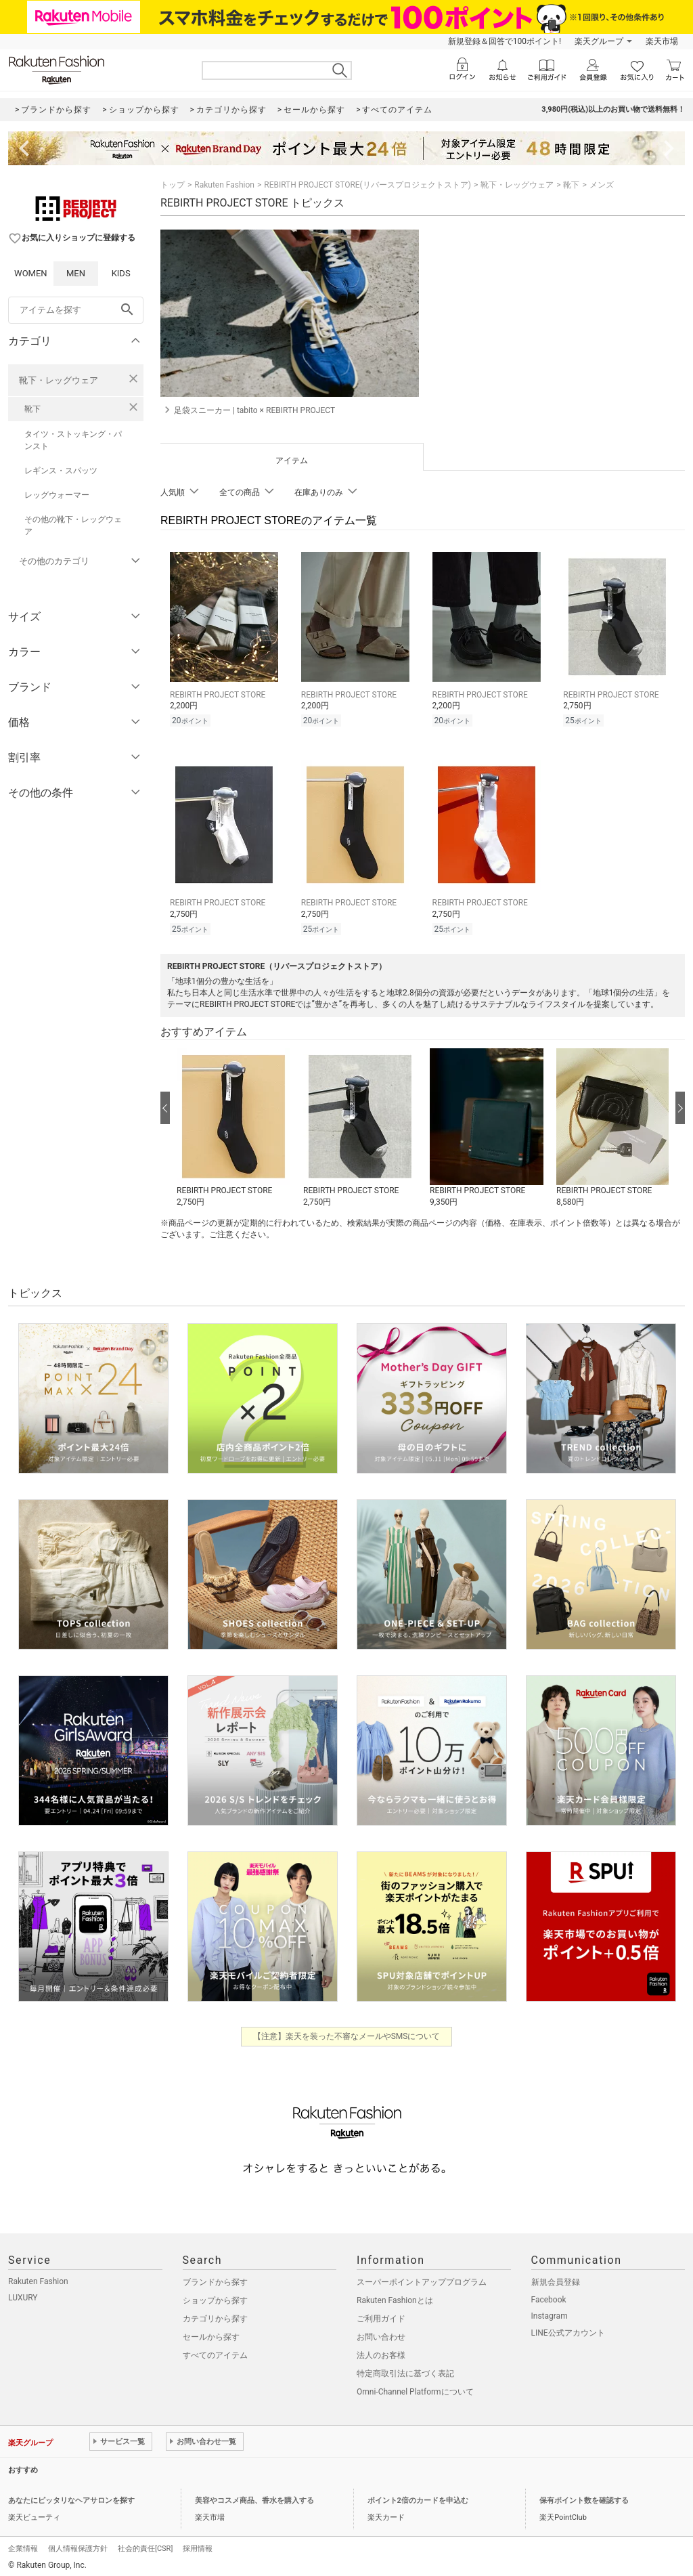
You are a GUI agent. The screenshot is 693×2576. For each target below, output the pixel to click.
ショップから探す (215, 2296)
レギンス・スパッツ (60, 470)
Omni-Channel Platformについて (415, 2387)
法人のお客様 (381, 2351)
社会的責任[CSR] (145, 2544)
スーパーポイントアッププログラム (422, 2278)
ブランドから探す (215, 2278)
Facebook (548, 2295)
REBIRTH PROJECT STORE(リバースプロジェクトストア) (367, 185)
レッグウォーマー (56, 495)
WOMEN (30, 273)
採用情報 (198, 2544)
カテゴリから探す (215, 2314)
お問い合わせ (381, 2333)
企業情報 (23, 2544)
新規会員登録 (555, 2278)
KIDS (121, 273)
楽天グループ (599, 41)
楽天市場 (662, 41)
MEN (75, 273)
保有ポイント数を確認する (584, 2496)
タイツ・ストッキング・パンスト (73, 440)
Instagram (549, 2312)
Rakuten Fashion (224, 185)
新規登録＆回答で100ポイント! (504, 41)
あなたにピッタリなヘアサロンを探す (71, 2496)
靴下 (32, 409)
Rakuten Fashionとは (395, 2296)
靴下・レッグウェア (58, 380)
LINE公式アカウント (568, 2329)
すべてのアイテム (215, 2351)
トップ (172, 185)
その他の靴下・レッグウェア (73, 525)
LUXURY (23, 2293)
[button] (233, 1124)
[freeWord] (75, 310)
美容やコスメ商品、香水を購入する (254, 2496)
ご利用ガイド (381, 2314)
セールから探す (211, 2333)
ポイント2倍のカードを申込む (417, 2496)
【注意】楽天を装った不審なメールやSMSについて (347, 2032)
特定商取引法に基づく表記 (405, 2369)
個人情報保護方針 (78, 2544)
